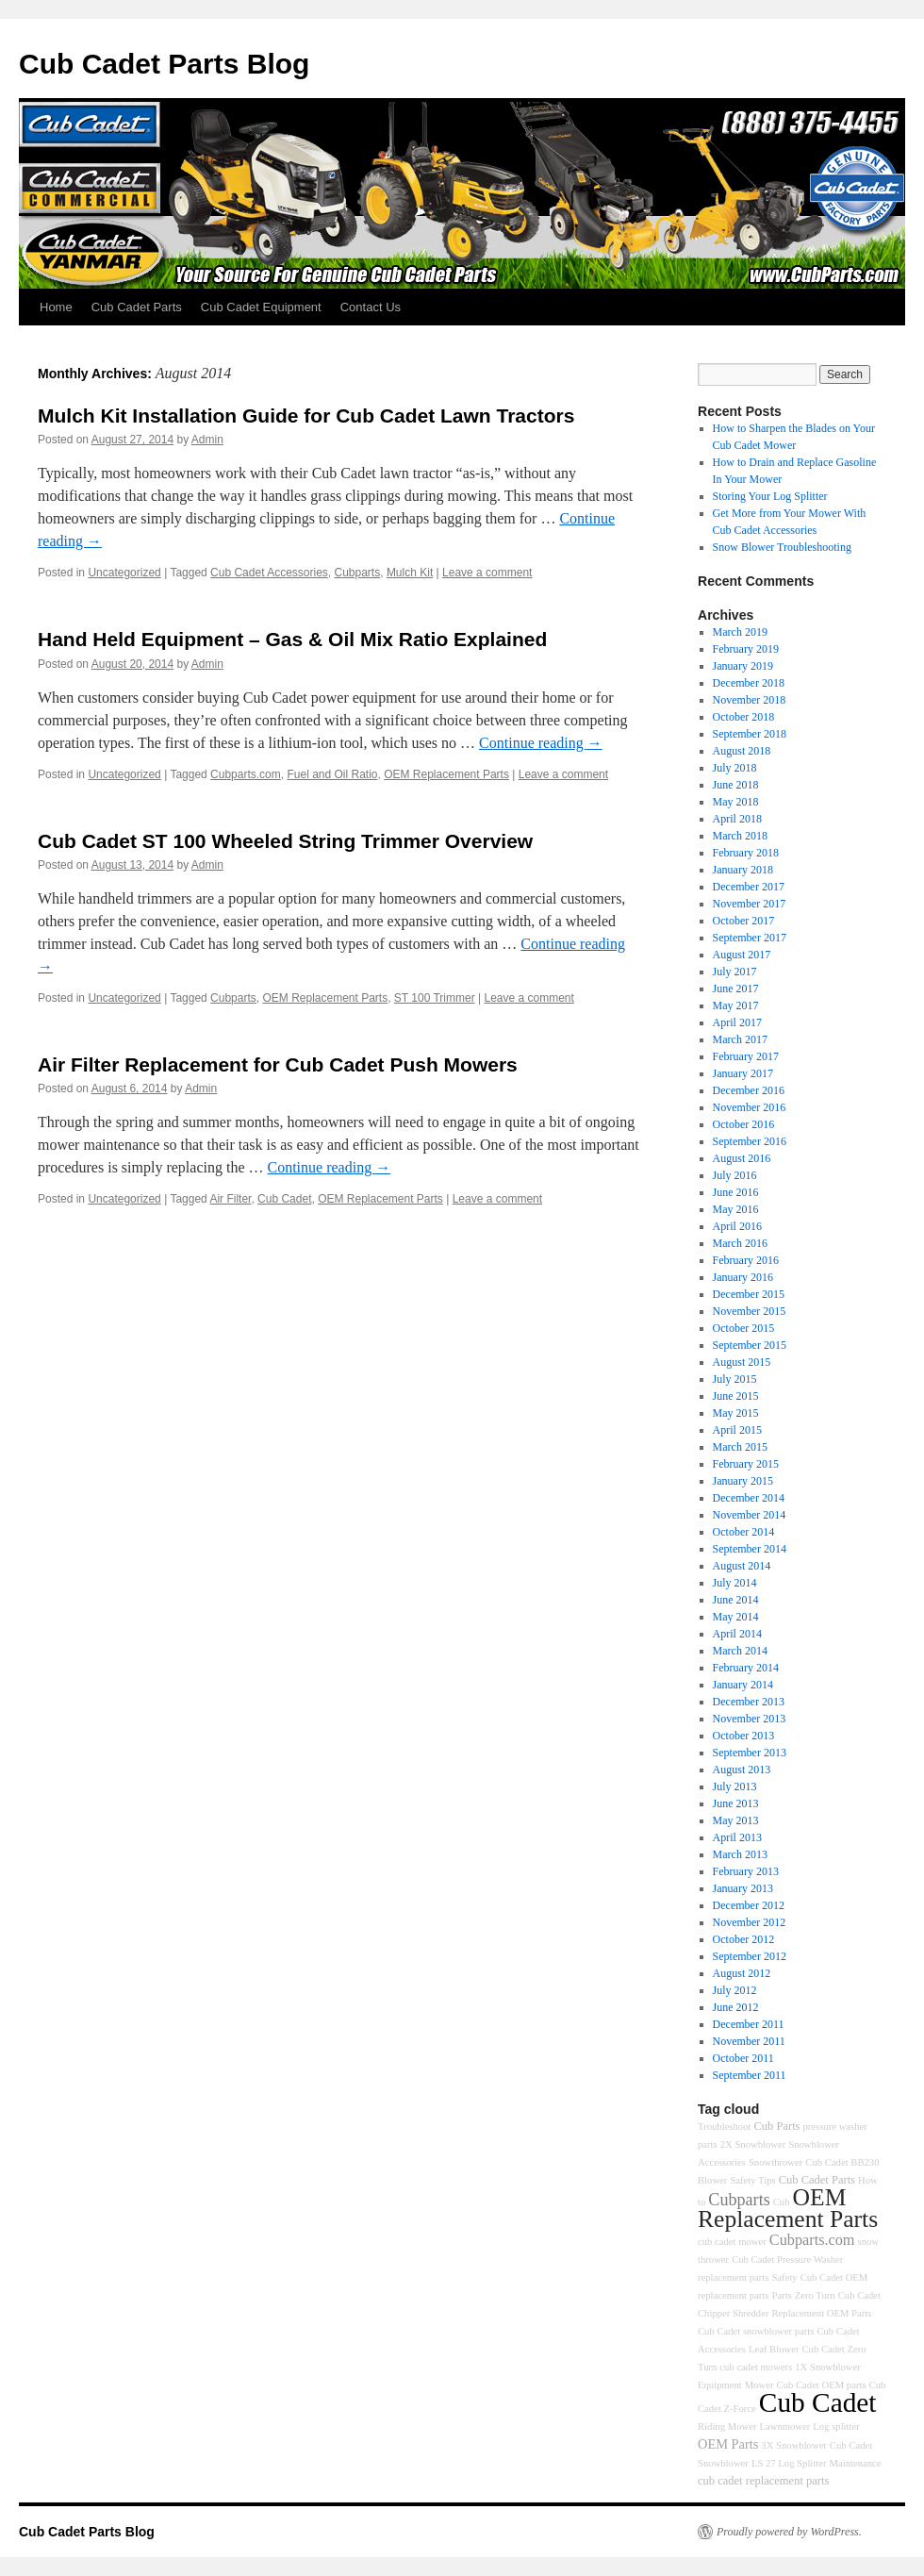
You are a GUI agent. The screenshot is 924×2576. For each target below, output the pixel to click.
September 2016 (749, 1141)
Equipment (720, 2385)
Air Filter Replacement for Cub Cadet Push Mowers (278, 1064)
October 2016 (744, 1124)
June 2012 (736, 2007)
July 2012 (735, 1990)
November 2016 (749, 1107)
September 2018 (749, 733)
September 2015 (749, 1345)
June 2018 (736, 784)
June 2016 (736, 1192)
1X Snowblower (828, 2367)
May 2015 (736, 1413)
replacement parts (733, 2277)
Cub (781, 2202)
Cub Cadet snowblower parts (756, 2331)
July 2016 (735, 1175)
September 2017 (749, 937)
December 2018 (748, 683)
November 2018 (749, 699)
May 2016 (736, 1209)
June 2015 (736, 1396)
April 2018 (737, 818)
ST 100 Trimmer (434, 998)
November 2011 (749, 2041)
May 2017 (736, 1005)
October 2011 (743, 2058)
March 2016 (740, 1243)
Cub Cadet (284, 1198)
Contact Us (370, 307)
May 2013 (736, 1820)
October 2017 (744, 920)
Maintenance (856, 2463)
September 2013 (749, 1752)
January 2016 (743, 1277)
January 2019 (743, 666)
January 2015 (743, 1480)
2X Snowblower (753, 2144)
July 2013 (735, 1786)
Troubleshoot (724, 2126)
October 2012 (744, 1939)
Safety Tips (752, 2180)
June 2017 (736, 988)
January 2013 (743, 1888)
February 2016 (746, 1260)
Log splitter (836, 2426)
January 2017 (743, 1073)
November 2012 (749, 1922)
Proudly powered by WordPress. (789, 2531)
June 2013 (736, 1803)
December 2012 (748, 1905)
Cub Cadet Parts (136, 307)
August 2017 (742, 954)
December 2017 (748, 886)
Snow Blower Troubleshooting (782, 547)
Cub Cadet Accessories (269, 572)
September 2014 (749, 1548)
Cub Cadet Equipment (261, 307)
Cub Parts (776, 2126)
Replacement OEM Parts (821, 2313)
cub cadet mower (732, 2241)
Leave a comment (487, 572)
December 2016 (748, 1090)
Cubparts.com (245, 774)
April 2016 (737, 1226)
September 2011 (749, 2075)
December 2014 (748, 1497)
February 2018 (746, 852)
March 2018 (740, 835)
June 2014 (736, 1599)
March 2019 (740, 632)
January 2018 (743, 869)
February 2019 (746, 649)
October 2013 (744, 1735)
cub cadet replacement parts (763, 2480)
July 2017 (735, 971)
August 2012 (742, 1973)
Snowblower (813, 2144)
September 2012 (749, 1956)
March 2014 (740, 1650)
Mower (759, 2385)
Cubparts (358, 572)
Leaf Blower (774, 2349)
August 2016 (742, 1158)
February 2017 (746, 1056)
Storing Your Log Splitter (770, 496)
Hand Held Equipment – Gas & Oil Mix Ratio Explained (292, 639)
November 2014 (749, 1514)
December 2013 (748, 1701)
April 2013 (737, 1837)
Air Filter (230, 1198)
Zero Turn (815, 2295)
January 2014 (743, 1684)
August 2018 (742, 750)
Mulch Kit (410, 572)
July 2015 (735, 1379)
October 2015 (744, 1328)
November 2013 (749, 1718)
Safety (784, 2277)
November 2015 (749, 1311)
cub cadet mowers (755, 2367)
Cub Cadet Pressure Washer (787, 2259)
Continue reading (540, 743)
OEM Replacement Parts (446, 774)
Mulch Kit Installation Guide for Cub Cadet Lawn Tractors (306, 415)
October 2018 (744, 716)
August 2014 (742, 1565)
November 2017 (749, 903)
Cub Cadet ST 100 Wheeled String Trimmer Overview (285, 841)
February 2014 (746, 1667)
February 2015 (746, 1464)
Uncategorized (124, 572)
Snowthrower (775, 2162)
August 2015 (742, 1362)
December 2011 (748, 2024)
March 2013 (740, 1854)
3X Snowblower (794, 2445)
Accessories (722, 2162)
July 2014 (735, 1582)
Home (56, 307)
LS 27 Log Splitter (789, 2463)
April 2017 (737, 1022)
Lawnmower (784, 2426)
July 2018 (735, 767)
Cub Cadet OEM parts (821, 2385)
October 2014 (744, 1531)
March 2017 (740, 1039)
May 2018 (736, 801)
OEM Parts (728, 2443)
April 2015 (737, 1430)
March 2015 (740, 1447)
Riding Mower (727, 2426)
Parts (781, 2295)
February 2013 (746, 1871)
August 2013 (742, 1769)
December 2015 (748, 1294)
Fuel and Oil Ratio (332, 774)
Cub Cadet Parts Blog (164, 63)
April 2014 (737, 1633)
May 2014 (736, 1616)
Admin (207, 439)
